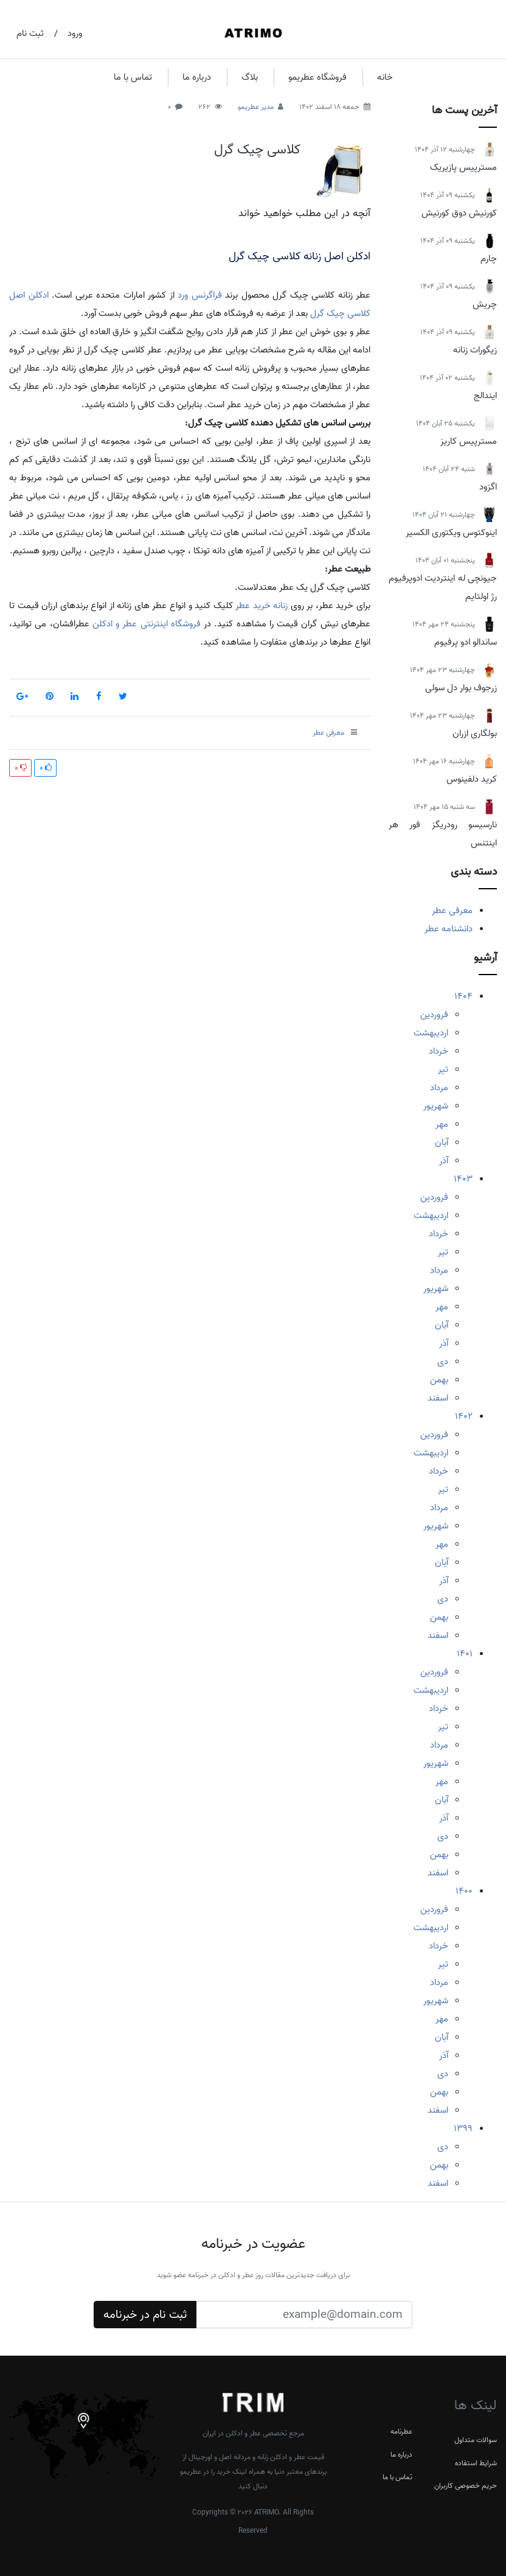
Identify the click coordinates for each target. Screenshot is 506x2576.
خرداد (438, 1051)
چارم (488, 258)
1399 (463, 2128)
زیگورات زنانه (475, 350)
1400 (464, 1891)
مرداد (439, 1087)
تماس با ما (133, 77)
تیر (443, 1069)
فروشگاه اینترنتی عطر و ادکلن (146, 624)
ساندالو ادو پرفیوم (465, 642)
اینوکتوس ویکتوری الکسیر (451, 532)
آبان (441, 1142)
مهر (441, 1124)
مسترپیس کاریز (468, 441)
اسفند (438, 1398)
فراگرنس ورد (200, 295)
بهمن (439, 1380)
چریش (485, 304)
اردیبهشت (431, 1033)
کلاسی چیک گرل (257, 150)
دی (442, 1361)
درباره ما (196, 77)
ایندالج (485, 395)
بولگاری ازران (474, 733)
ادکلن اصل (29, 295)
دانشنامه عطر (449, 929)
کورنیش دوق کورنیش (459, 213)
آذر (443, 1160)
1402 (464, 1416)
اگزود (488, 487)
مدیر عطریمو (256, 107)
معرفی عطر (452, 910)
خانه (385, 77)
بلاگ (249, 77)
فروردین (434, 1014)
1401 (465, 1654)
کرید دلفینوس (471, 779)
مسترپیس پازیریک (463, 167)
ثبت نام (30, 33)
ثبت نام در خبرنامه (145, 2315)
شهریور (435, 1106)
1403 (463, 1179)
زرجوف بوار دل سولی (461, 688)
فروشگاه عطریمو (317, 77)
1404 (463, 996)
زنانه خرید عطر (261, 605)
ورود (75, 33)
